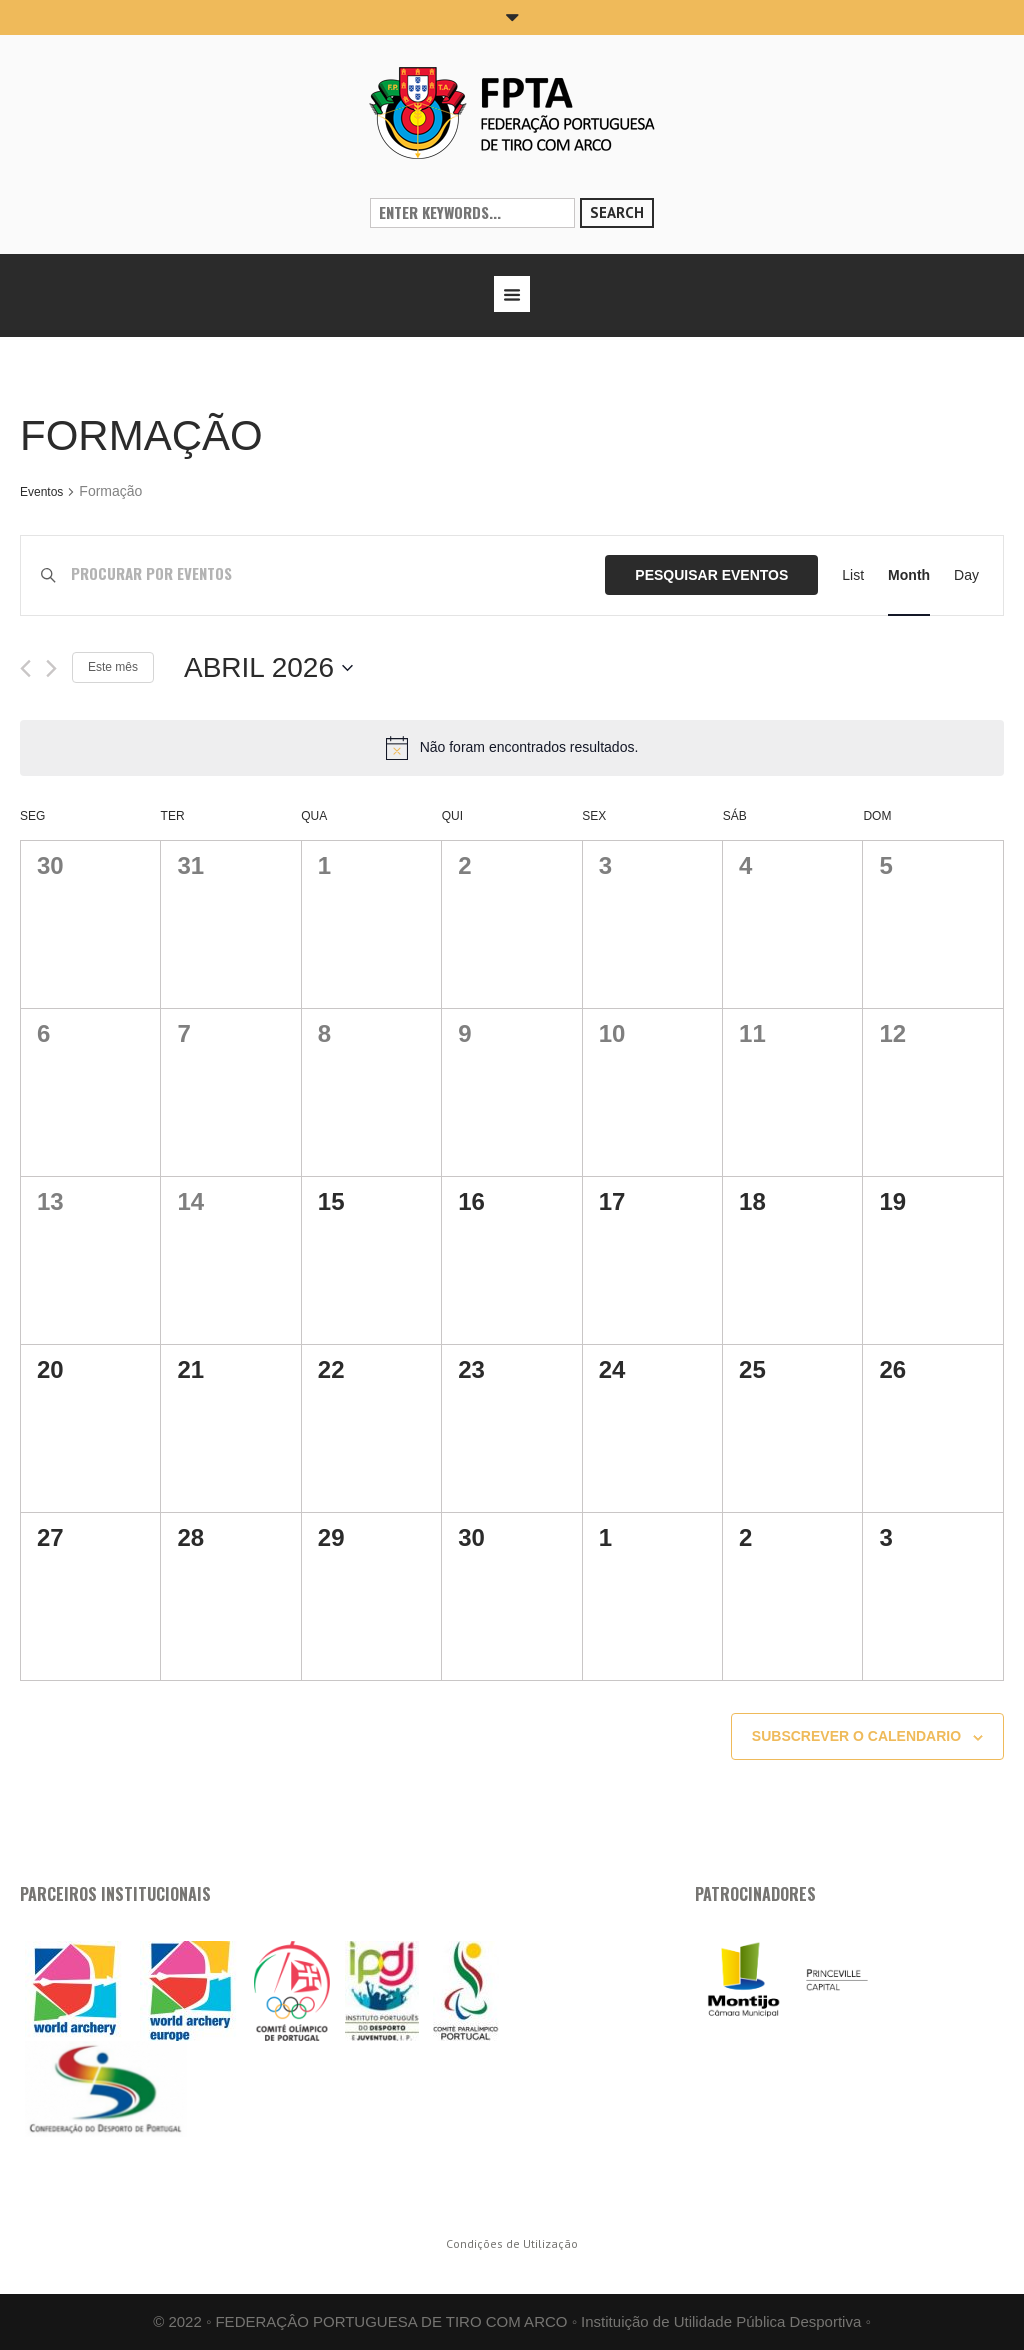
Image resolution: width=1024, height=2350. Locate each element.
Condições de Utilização (512, 2243)
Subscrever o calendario (856, 1736)
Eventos (41, 492)
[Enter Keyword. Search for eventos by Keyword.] (338, 575)
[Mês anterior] (25, 668)
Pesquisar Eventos (711, 575)
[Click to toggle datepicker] (268, 668)
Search (617, 212)
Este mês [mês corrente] (113, 667)
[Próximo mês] (51, 668)
